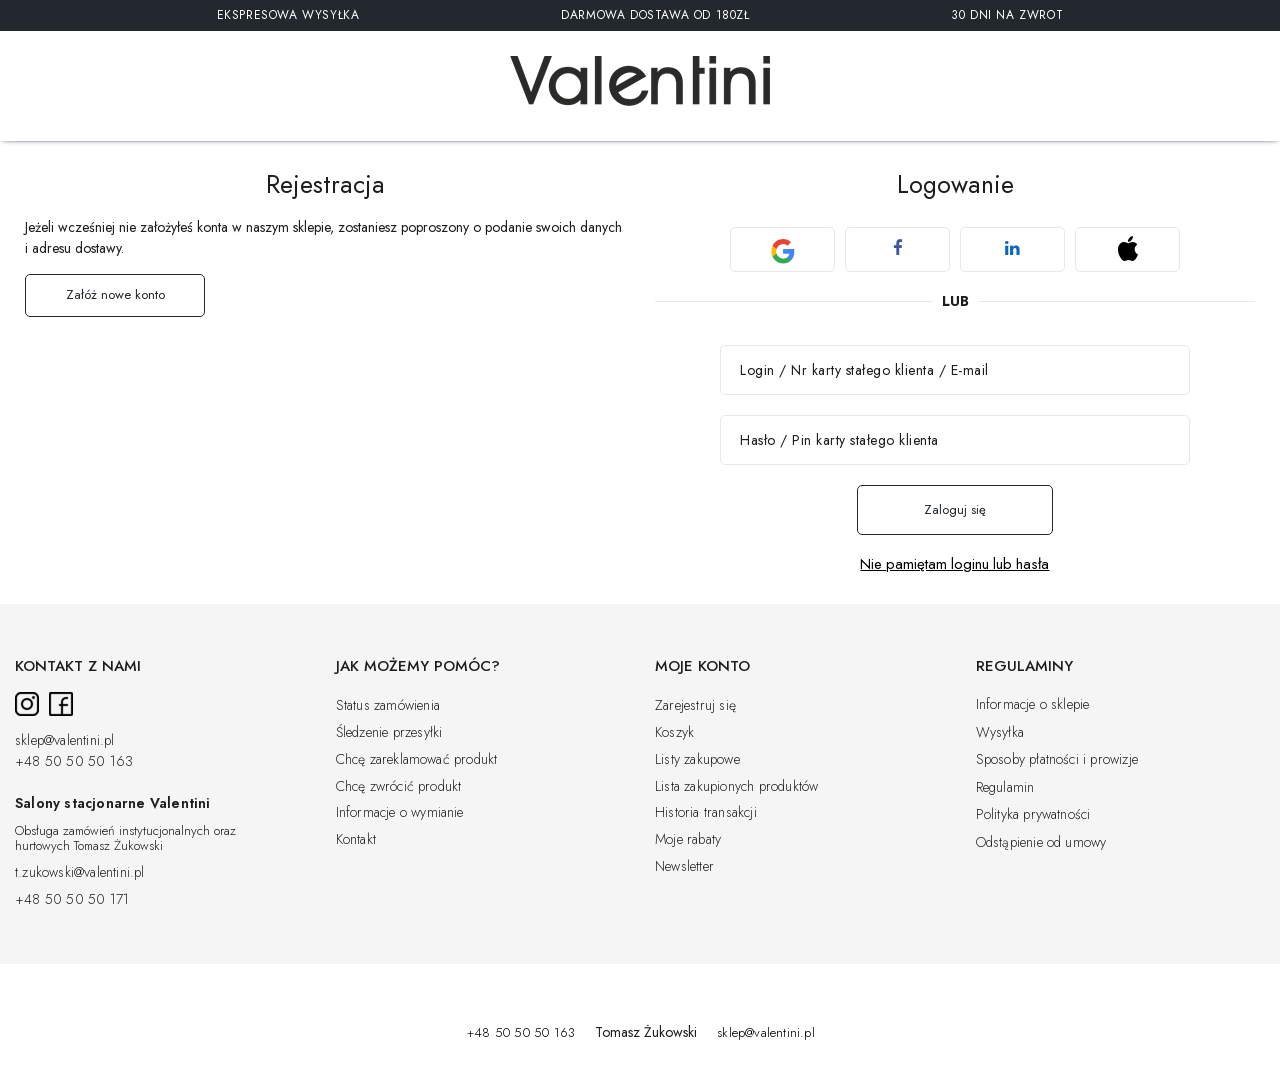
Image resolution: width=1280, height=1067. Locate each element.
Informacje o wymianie (400, 813)
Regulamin (1005, 788)
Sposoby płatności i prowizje (1057, 760)
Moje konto (702, 667)
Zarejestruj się (695, 706)
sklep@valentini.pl (65, 741)
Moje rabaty (688, 840)
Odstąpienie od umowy (1041, 843)
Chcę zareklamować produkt (417, 760)
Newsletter (684, 867)
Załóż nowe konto (115, 294)
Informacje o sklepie (1033, 705)
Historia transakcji (706, 813)
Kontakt (356, 840)
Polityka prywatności (1033, 815)
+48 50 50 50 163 (74, 762)
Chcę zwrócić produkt (399, 787)
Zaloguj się (955, 509)
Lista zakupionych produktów (736, 787)
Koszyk (674, 733)
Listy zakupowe (697, 760)
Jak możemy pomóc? (418, 667)
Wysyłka (1000, 733)
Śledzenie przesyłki (389, 733)
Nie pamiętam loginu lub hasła (954, 564)
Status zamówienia (388, 706)
